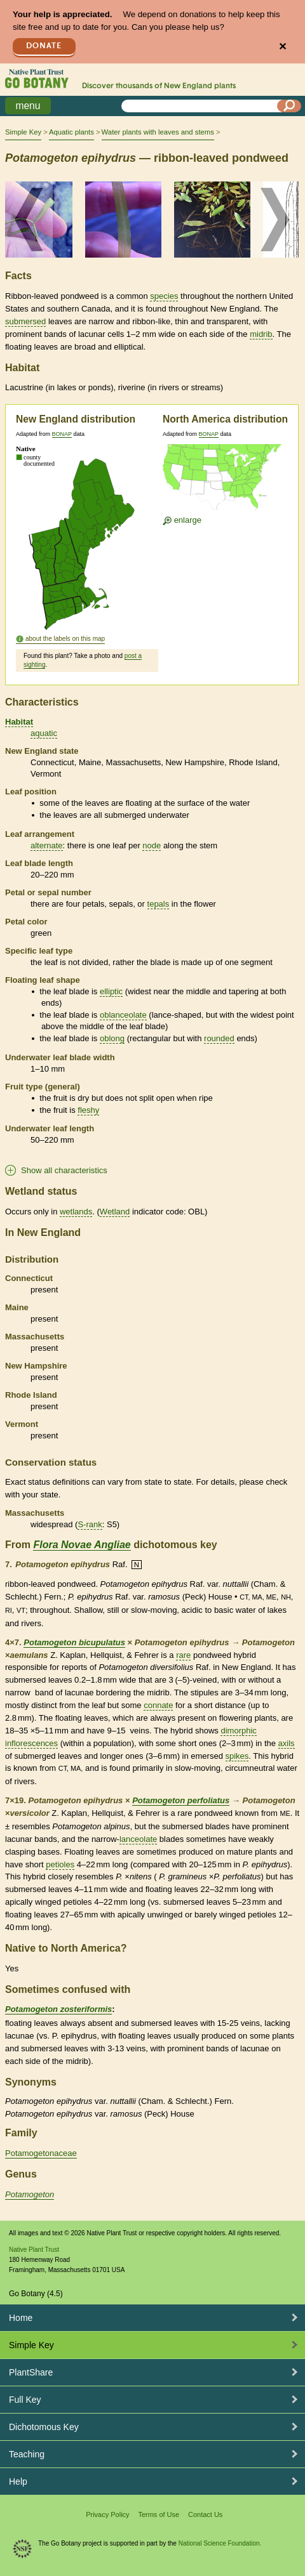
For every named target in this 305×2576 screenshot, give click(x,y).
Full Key (25, 2400)
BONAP (62, 434)
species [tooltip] (164, 296)
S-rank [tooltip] (90, 1524)
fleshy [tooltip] (88, 1110)
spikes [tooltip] (237, 1756)
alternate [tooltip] (46, 845)
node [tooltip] (151, 845)
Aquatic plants (71, 132)
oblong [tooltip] (112, 1038)
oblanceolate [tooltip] (123, 1015)
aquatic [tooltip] (43, 733)
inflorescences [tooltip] (31, 1743)
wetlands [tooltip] (76, 1211)
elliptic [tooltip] (111, 991)
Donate (44, 46)
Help (18, 2481)
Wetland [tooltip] (115, 1211)
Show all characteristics (64, 1170)
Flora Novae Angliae (81, 1544)
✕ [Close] (282, 46)
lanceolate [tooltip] (138, 1839)
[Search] (289, 106)
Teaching (26, 2454)
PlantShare (31, 2372)
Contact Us (205, 2514)
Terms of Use (158, 2514)
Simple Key (23, 132)
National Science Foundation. (220, 2543)
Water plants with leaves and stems (158, 132)
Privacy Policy (107, 2514)
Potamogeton (29, 2194)
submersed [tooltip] (25, 321)
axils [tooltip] (286, 1743)
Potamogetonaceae (41, 2153)
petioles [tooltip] (60, 1864)
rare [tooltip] (183, 1655)
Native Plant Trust (34, 2249)
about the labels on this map (65, 638)
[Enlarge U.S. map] (225, 479)
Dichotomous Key (44, 2427)
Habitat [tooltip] (19, 721)
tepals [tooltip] (158, 904)
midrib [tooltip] (261, 334)
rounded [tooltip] (219, 1038)
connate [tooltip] (158, 1705)
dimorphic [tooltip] (238, 1730)
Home (20, 2318)
